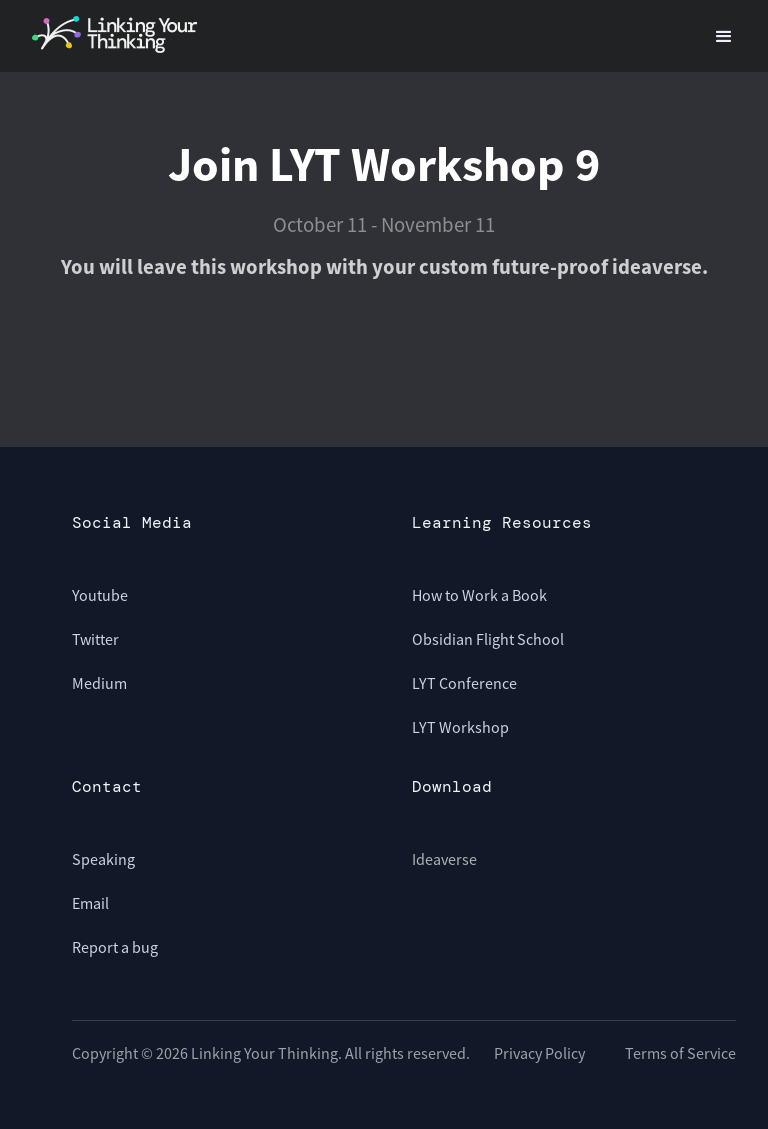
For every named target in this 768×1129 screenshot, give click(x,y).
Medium (99, 683)
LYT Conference (464, 683)
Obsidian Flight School (488, 639)
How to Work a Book (479, 595)
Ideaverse (444, 859)
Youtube (100, 595)
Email (90, 903)
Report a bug (115, 947)
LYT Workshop (460, 727)
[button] (724, 34)
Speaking (103, 859)
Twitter (95, 639)
